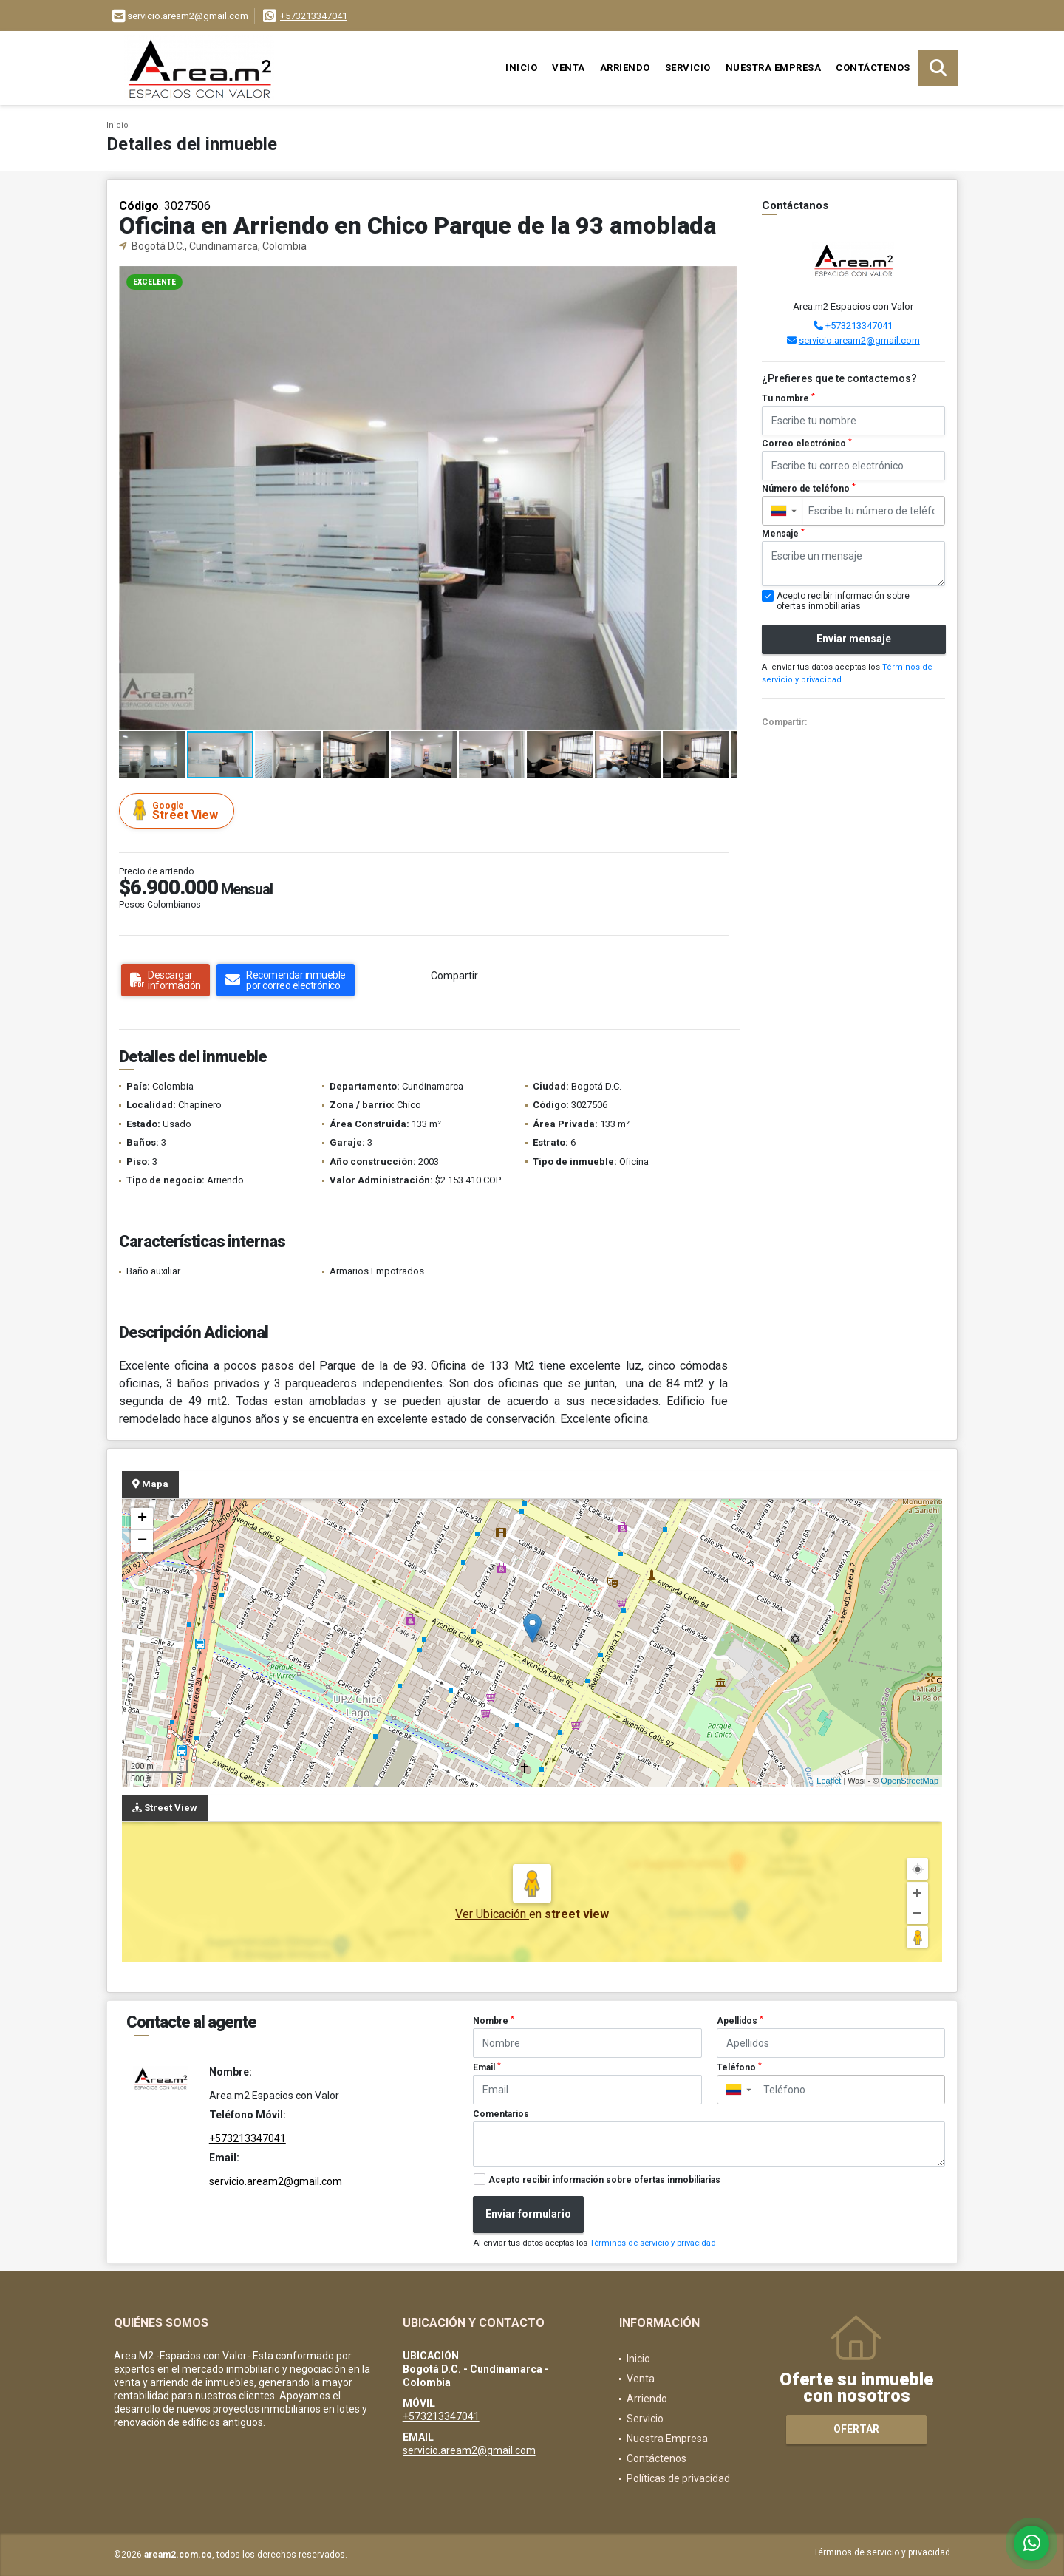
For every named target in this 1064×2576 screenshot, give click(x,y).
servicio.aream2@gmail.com (859, 340)
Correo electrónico (807, 443)
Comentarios (501, 2114)
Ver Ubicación (492, 1914)
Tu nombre (788, 398)
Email (487, 2067)
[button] (724, 279)
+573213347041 (313, 15)
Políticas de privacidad (678, 2478)
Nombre (493, 2021)
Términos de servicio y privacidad (653, 2243)
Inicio (521, 67)
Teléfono (739, 2067)
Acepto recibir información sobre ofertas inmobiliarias (604, 2180)
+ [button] (142, 1519)
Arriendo (625, 67)
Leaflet (828, 1780)
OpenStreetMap (909, 1780)
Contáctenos (873, 67)
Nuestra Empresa (774, 67)
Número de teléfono (809, 489)
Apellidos (740, 2021)
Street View (179, 810)
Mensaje (783, 534)
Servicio (688, 67)
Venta (568, 67)
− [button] (142, 1541)
